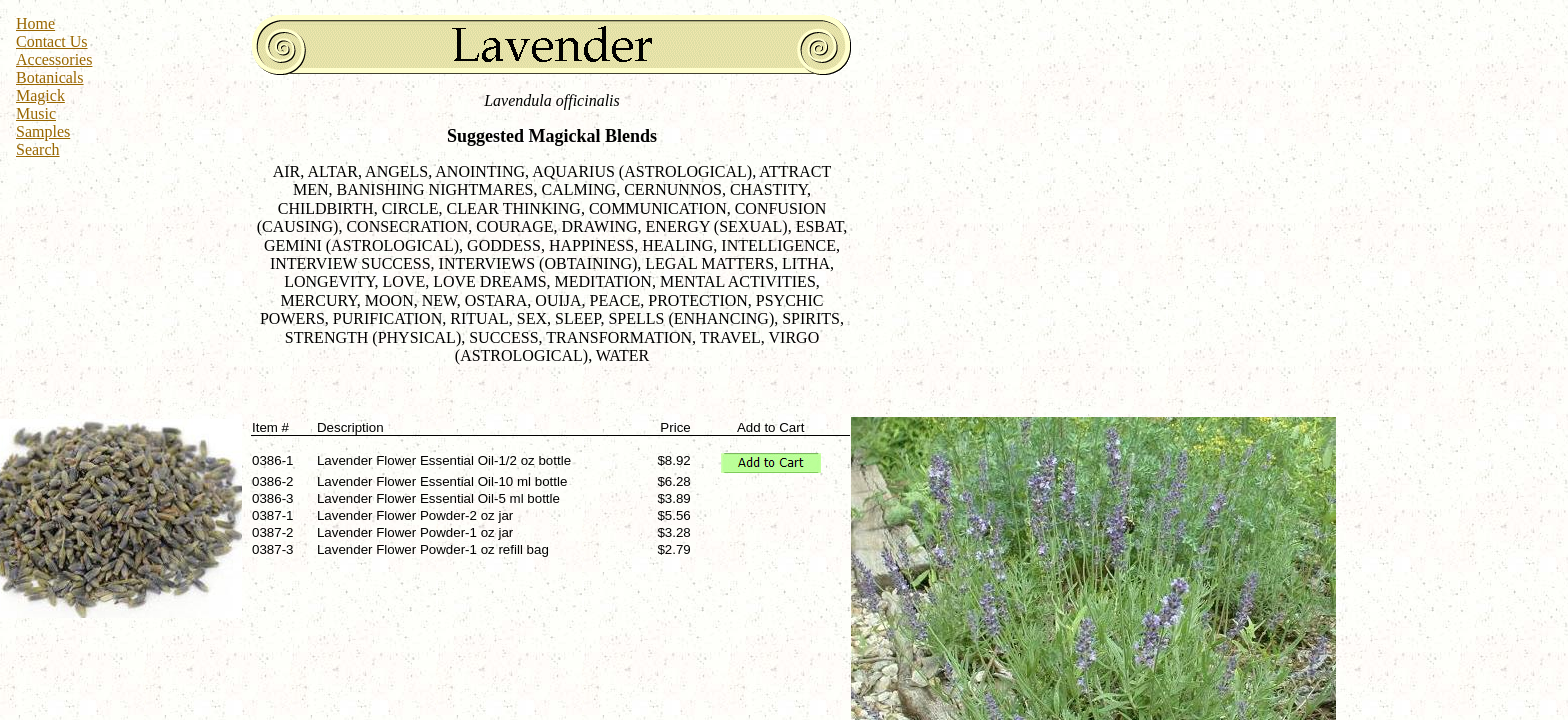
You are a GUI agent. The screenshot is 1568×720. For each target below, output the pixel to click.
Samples (43, 131)
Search (38, 149)
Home (35, 23)
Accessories (54, 59)
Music (36, 113)
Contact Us (52, 41)
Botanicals (50, 77)
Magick (40, 95)
